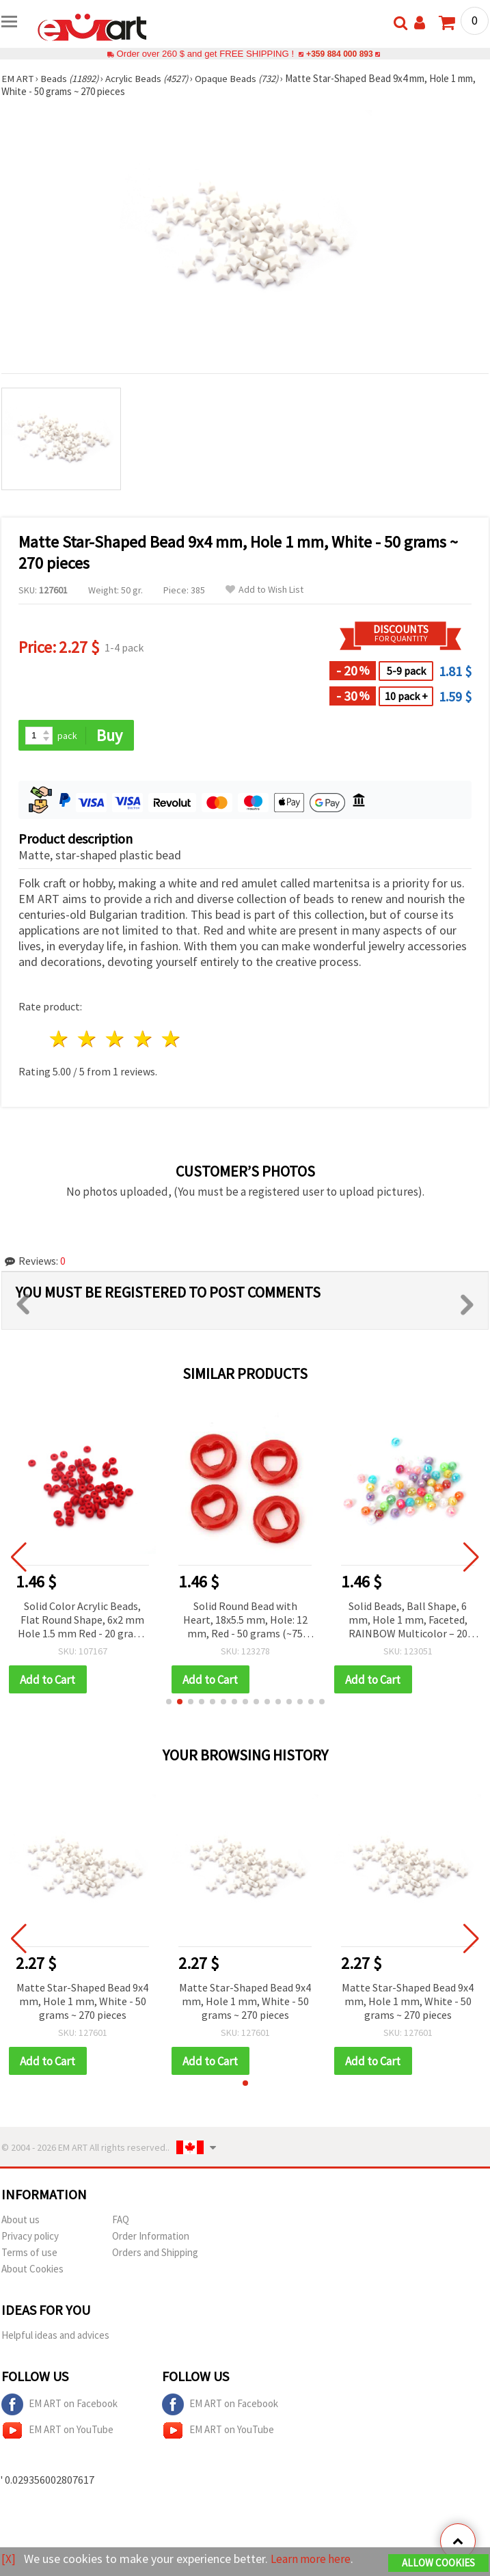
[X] (8, 2559)
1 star (60, 1039)
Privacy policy (30, 2237)
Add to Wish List (264, 590)
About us (20, 2220)
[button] (169, 1702)
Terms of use (29, 2253)
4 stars (143, 1039)
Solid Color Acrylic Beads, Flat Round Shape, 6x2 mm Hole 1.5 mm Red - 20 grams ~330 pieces (83, 1620)
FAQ (120, 2220)
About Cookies (32, 2270)
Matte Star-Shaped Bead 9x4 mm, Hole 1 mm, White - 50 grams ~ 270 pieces (82, 2001)
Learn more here (313, 2559)
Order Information (150, 2237)
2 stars (88, 1039)
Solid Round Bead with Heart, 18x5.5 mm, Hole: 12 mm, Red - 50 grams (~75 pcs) (245, 1620)
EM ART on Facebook (59, 2406)
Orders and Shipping (155, 2253)
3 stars (116, 1039)
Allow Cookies (438, 2563)
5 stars (171, 1039)
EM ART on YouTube (57, 2432)
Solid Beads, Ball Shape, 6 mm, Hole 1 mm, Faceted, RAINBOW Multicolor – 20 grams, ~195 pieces (408, 1620)
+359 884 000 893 (339, 54)
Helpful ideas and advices (55, 2336)
